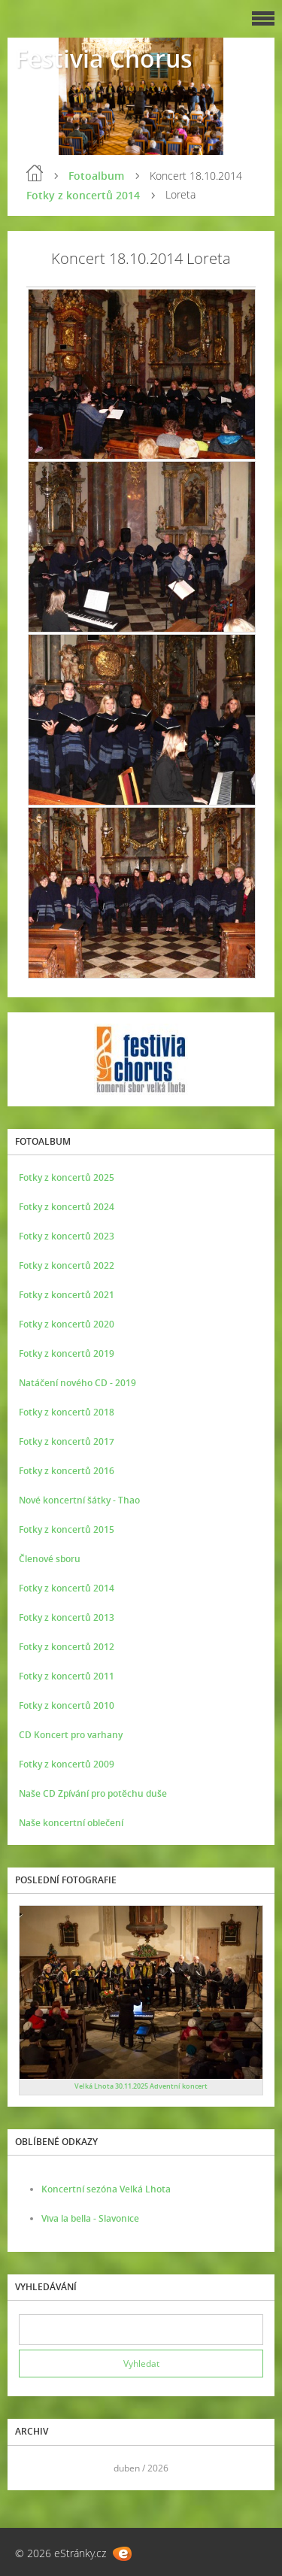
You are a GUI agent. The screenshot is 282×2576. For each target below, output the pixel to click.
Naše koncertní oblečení (71, 1822)
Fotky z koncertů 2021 (66, 1294)
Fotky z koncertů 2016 (66, 1470)
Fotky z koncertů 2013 (66, 1617)
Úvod (34, 173)
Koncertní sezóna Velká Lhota (106, 2189)
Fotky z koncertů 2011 (66, 1676)
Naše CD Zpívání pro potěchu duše (93, 1793)
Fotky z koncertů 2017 (66, 1441)
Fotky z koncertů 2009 (66, 1764)
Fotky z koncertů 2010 (66, 1705)
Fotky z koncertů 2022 (66, 1265)
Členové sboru (49, 1558)
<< (35, 2468)
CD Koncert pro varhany (71, 1734)
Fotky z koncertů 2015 (66, 1529)
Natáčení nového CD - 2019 (77, 1382)
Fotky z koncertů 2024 (66, 1206)
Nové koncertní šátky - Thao (79, 1500)
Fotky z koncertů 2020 (66, 1324)
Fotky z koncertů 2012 (66, 1646)
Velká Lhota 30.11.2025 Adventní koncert (141, 2086)
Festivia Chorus (104, 58)
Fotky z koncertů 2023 (66, 1236)
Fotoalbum (96, 175)
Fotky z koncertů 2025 (66, 1177)
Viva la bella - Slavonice (90, 2218)
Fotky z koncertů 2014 (83, 195)
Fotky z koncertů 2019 (66, 1353)
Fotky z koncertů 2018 (66, 1412)
